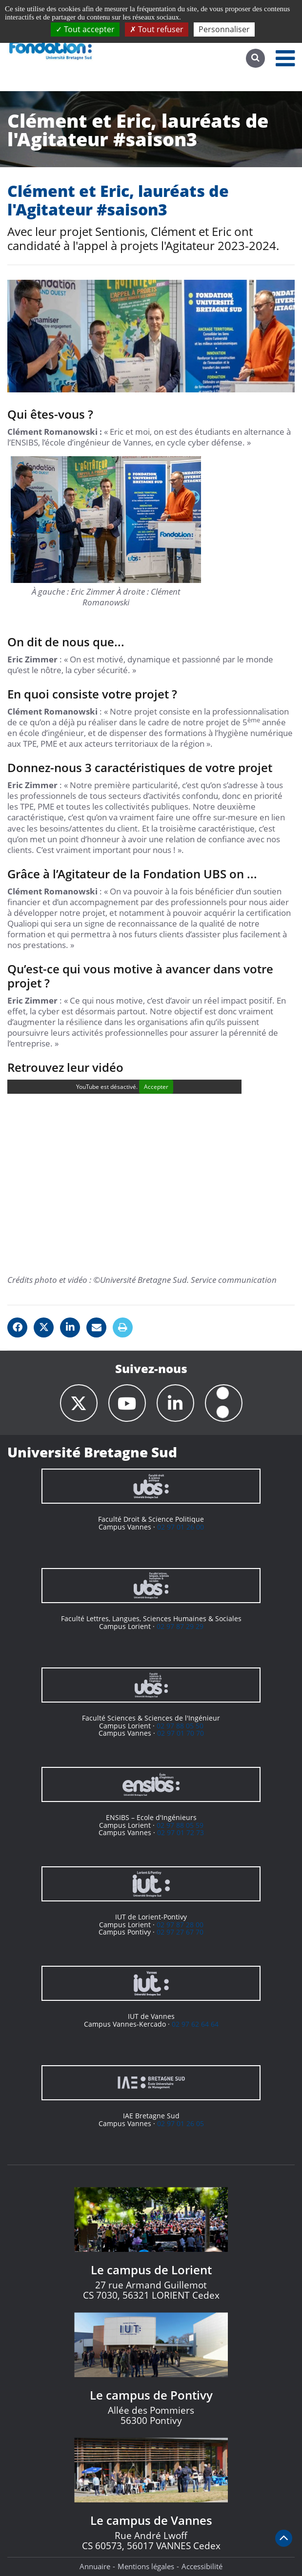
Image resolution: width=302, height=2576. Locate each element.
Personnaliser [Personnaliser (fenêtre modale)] (224, 29)
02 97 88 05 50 (180, 1725)
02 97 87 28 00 (180, 1924)
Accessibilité (201, 2566)
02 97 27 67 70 (180, 1932)
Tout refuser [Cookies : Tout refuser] (156, 29)
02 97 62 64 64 (195, 2024)
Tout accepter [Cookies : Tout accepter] (85, 29)
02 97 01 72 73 (180, 1832)
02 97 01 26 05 (180, 2123)
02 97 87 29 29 (180, 1626)
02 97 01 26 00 (180, 1526)
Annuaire (95, 2566)
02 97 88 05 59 (180, 1825)
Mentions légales (146, 2566)
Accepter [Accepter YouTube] (156, 1087)
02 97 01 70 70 (180, 1733)
